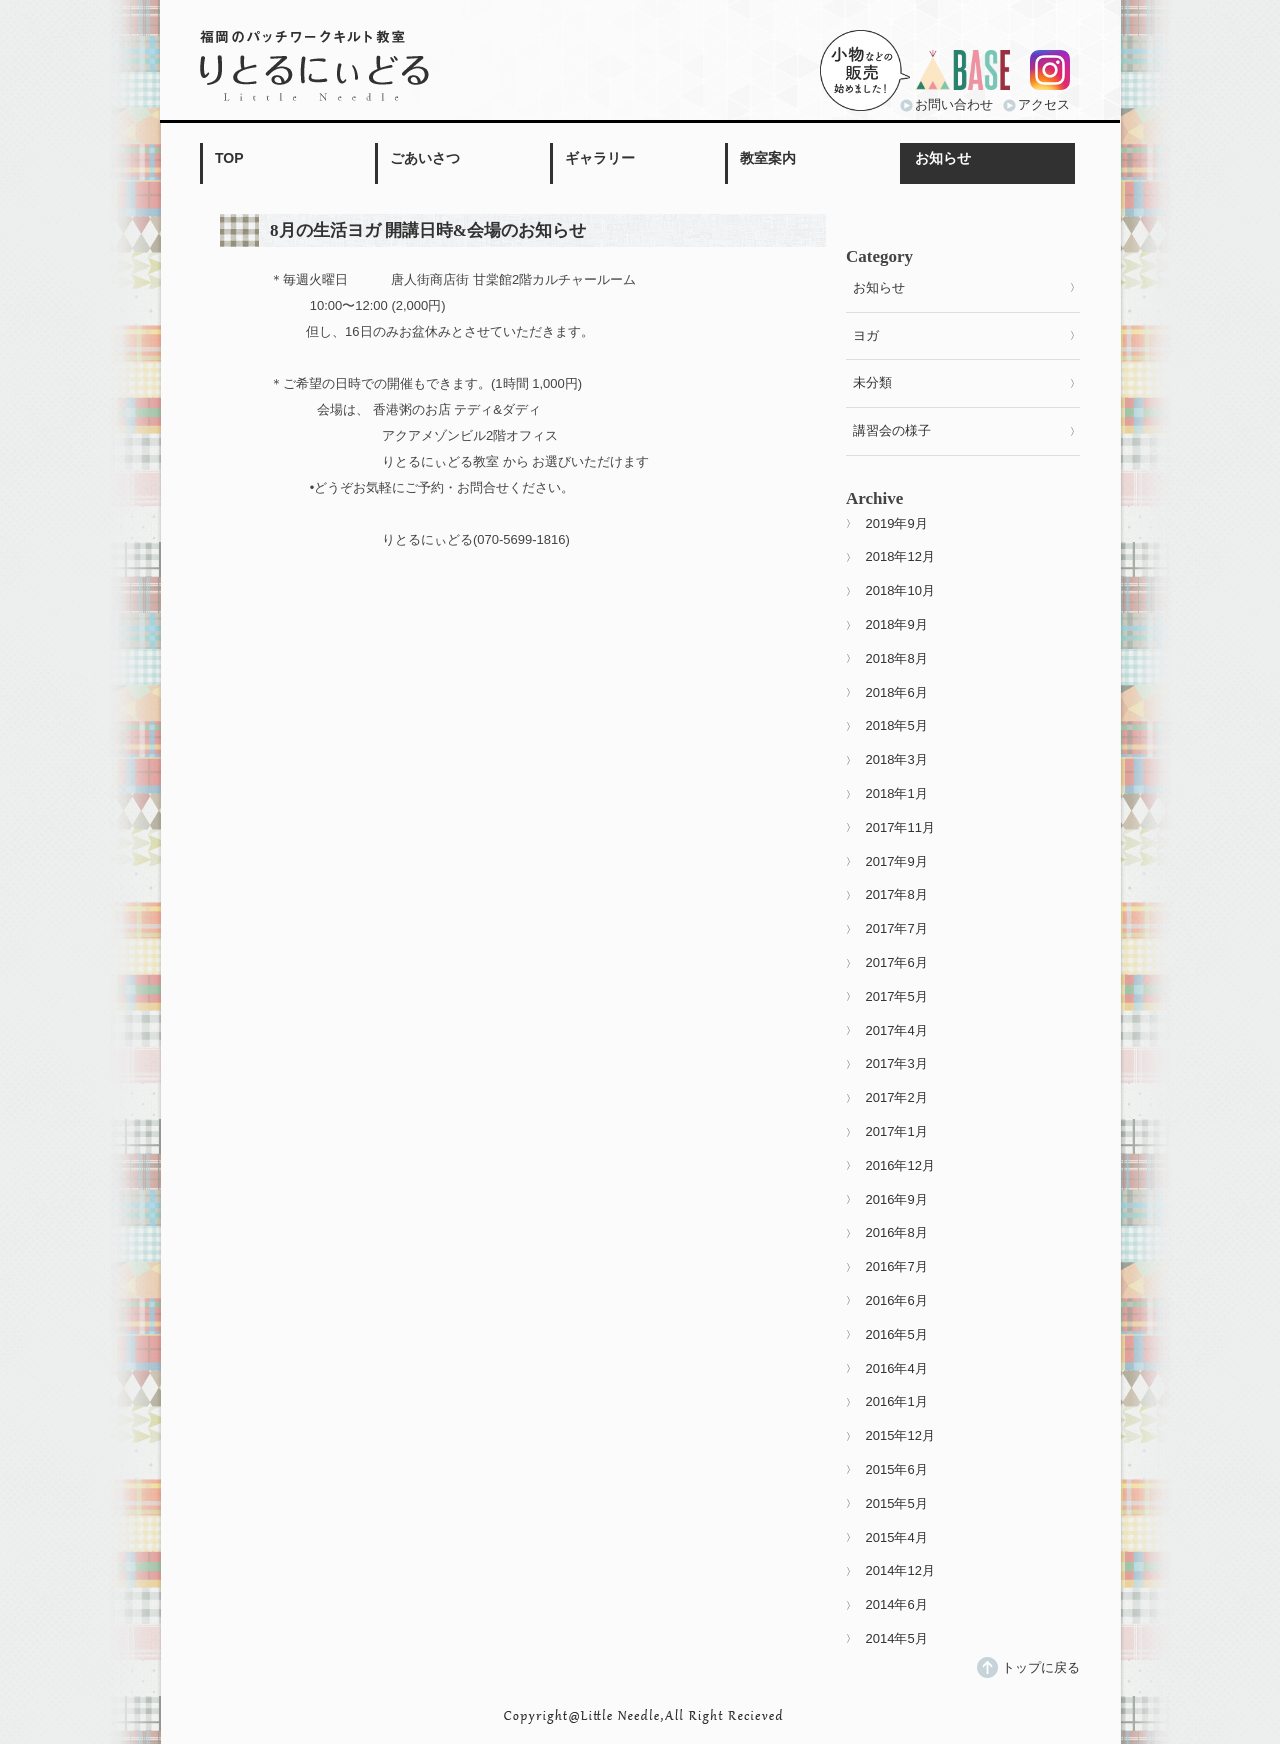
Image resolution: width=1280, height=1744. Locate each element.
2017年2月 (897, 1097)
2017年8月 (897, 894)
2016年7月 (897, 1266)
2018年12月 (900, 556)
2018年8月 (897, 658)
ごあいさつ (425, 158)
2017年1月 (897, 1131)
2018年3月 (897, 759)
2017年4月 (897, 1030)
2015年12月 (900, 1435)
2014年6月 (897, 1604)
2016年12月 (900, 1165)
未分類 (872, 382)
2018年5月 (897, 725)
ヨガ (866, 335)
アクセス (1044, 104)
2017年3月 (897, 1063)
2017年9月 (897, 861)
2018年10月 (900, 590)
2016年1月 (897, 1401)
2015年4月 (897, 1537)
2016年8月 (897, 1232)
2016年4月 (897, 1368)
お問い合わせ (954, 104)
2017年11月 (900, 827)
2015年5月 (897, 1503)
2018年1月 (897, 793)
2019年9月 (897, 523)
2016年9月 (897, 1199)
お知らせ (943, 158)
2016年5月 (897, 1334)
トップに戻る (1041, 1667)
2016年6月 (897, 1300)
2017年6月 (897, 962)
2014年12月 (900, 1570)
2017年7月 (897, 928)
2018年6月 (897, 692)
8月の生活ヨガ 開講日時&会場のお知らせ (428, 230)
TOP (229, 158)
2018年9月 (897, 624)
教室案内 (768, 158)
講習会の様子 (892, 430)
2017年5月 (897, 996)
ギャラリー (600, 158)
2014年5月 (897, 1638)
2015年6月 (897, 1469)
